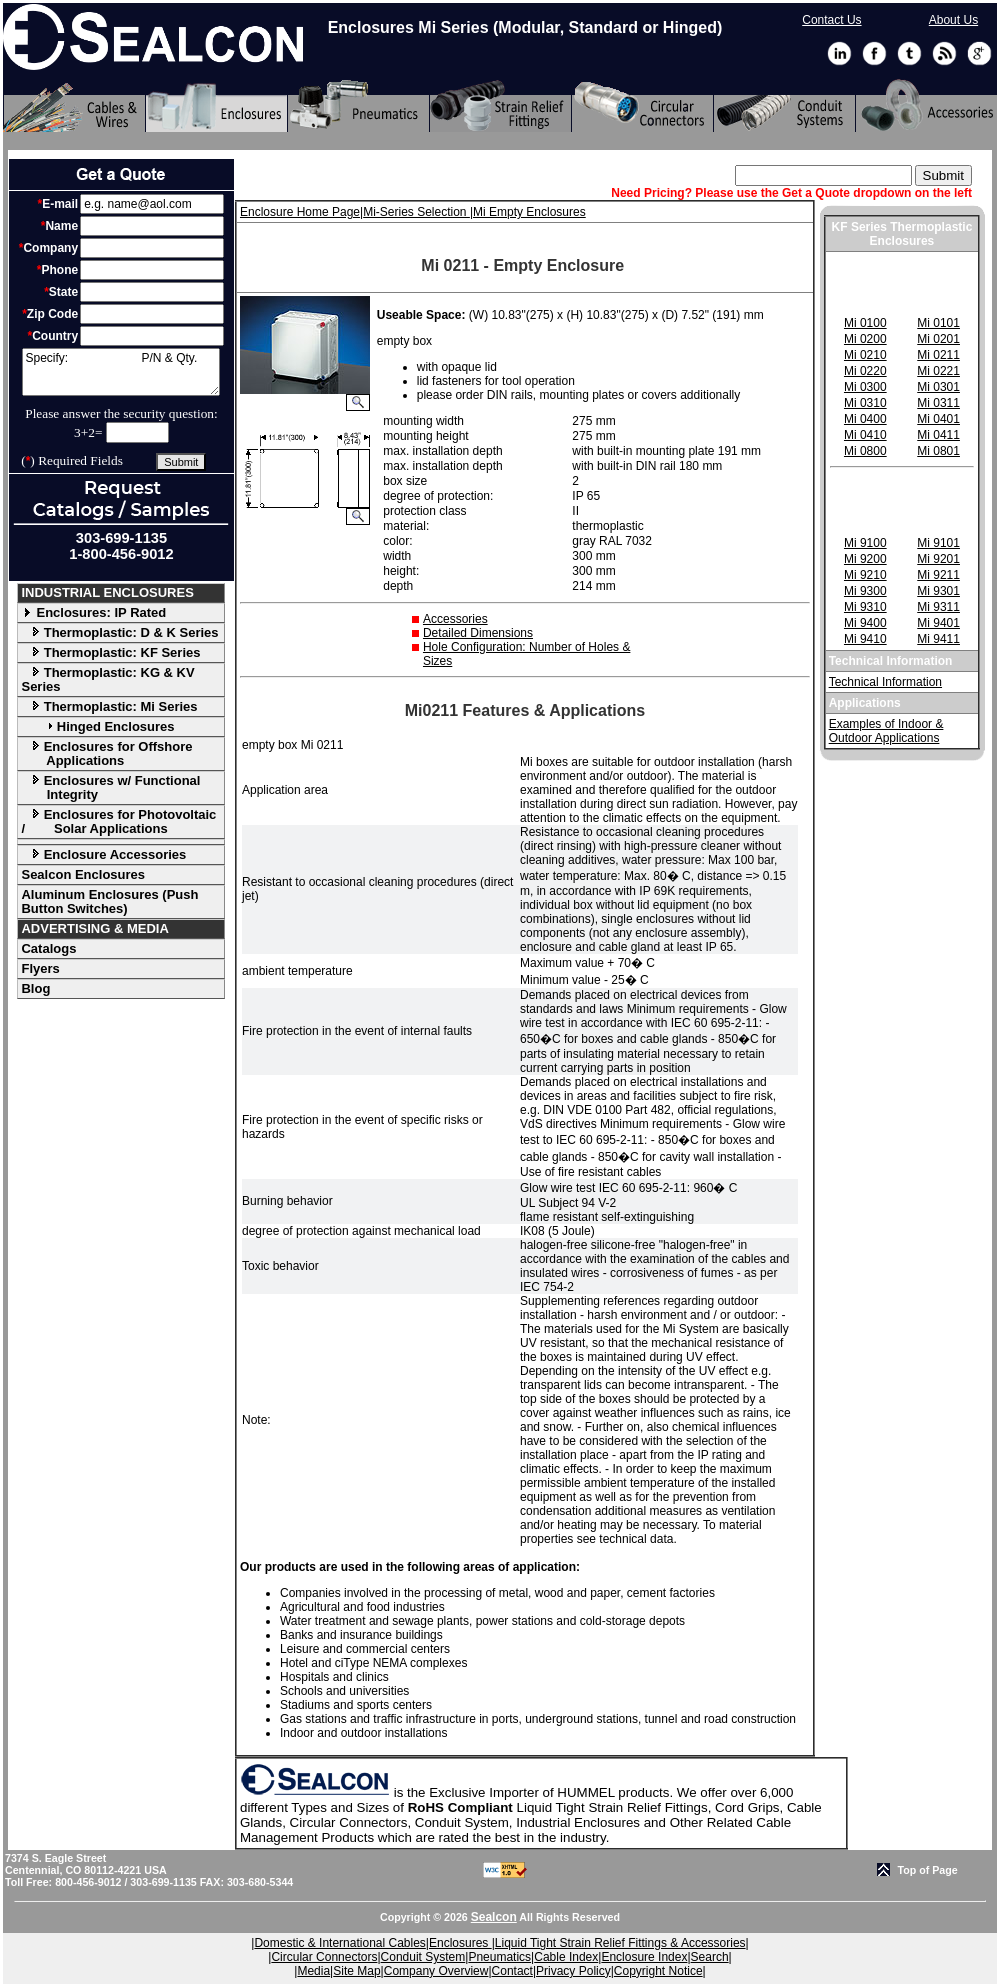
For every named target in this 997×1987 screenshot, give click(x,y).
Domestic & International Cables (339, 1943)
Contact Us (831, 20)
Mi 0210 (865, 355)
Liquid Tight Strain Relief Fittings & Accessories (620, 1943)
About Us (953, 20)
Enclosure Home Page (300, 212)
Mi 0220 (865, 371)
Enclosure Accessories (103, 854)
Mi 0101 (938, 323)
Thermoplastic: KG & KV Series (107, 679)
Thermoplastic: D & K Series (119, 632)
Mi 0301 (938, 387)
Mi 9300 (865, 591)
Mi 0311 (938, 403)
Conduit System (423, 1957)
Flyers (40, 968)
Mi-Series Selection (416, 212)
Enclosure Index (644, 1957)
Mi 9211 (938, 575)
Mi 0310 (865, 403)
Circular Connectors (324, 1957)
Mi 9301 (938, 591)
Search (710, 1957)
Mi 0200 (865, 339)
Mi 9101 (938, 543)
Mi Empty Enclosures (529, 212)
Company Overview (436, 1971)
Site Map (356, 1971)
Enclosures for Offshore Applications (106, 753)
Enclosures (460, 1943)
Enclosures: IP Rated (93, 612)
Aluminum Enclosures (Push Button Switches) (109, 901)
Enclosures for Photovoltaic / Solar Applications (118, 821)
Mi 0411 (938, 435)
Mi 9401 (938, 623)
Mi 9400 (865, 623)
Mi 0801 (938, 451)
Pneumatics (499, 1957)
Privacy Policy (573, 1971)
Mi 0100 (865, 323)
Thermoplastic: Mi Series (109, 706)
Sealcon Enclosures (83, 874)
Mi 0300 (865, 387)
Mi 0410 (865, 435)
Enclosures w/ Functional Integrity (110, 787)
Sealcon (494, 1917)
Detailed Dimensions (478, 633)
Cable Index (566, 1957)
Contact (512, 1971)
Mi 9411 (938, 639)
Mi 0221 (938, 371)
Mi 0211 (938, 355)
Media (313, 1971)
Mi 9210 (865, 575)
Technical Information (885, 682)
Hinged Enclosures (97, 726)
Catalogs (48, 948)
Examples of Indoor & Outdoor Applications (886, 731)
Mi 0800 (865, 451)
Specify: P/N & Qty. (121, 372)
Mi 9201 (938, 559)
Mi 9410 (865, 639)
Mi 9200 (865, 559)
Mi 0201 (938, 339)
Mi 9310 (865, 607)
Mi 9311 (938, 607)
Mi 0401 (938, 419)
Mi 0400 (865, 419)
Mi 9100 (865, 543)
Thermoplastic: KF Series (110, 652)
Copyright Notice (658, 1971)
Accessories (455, 619)
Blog (35, 988)
